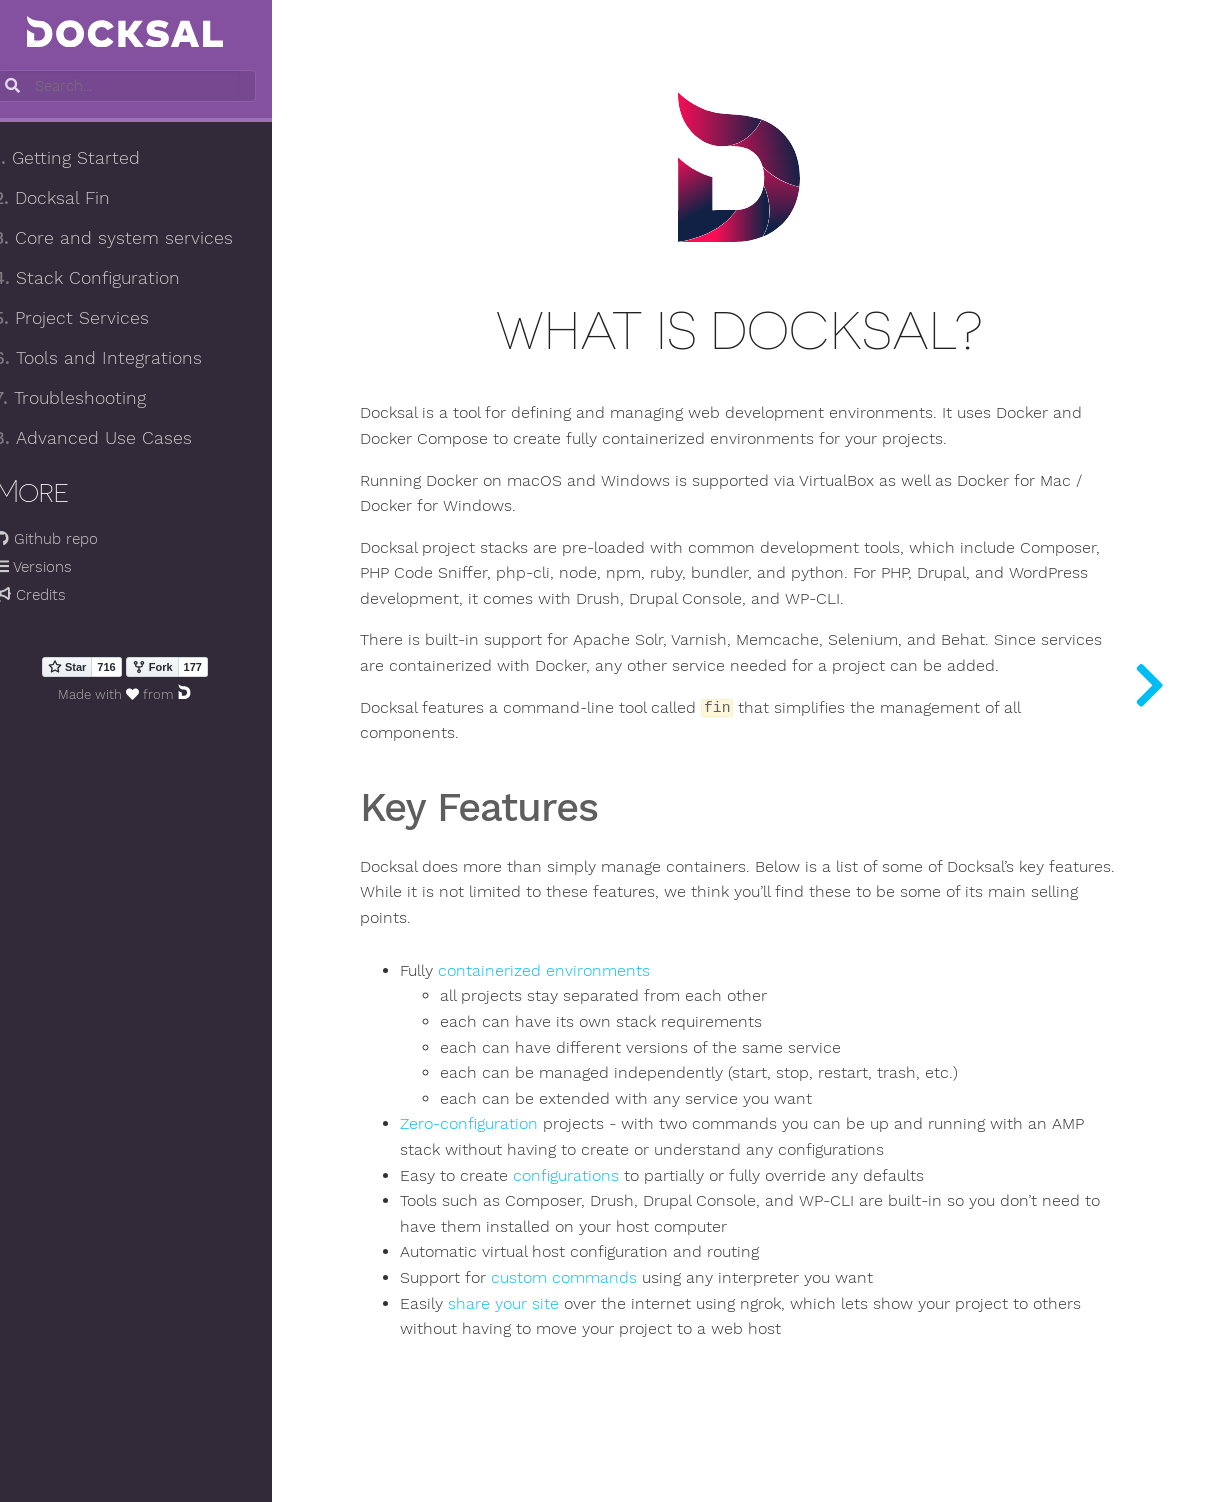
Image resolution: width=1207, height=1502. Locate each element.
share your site (539, 1308)
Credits (52, 596)
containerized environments (580, 975)
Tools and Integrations (120, 359)
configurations (602, 1180)
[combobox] (147, 87)
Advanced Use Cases (115, 439)
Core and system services (135, 239)
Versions (55, 568)
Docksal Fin (74, 199)
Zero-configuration (505, 1128)
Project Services (93, 319)
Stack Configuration (109, 279)
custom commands (600, 1282)
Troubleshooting (92, 399)
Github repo (68, 540)
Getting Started (89, 159)
